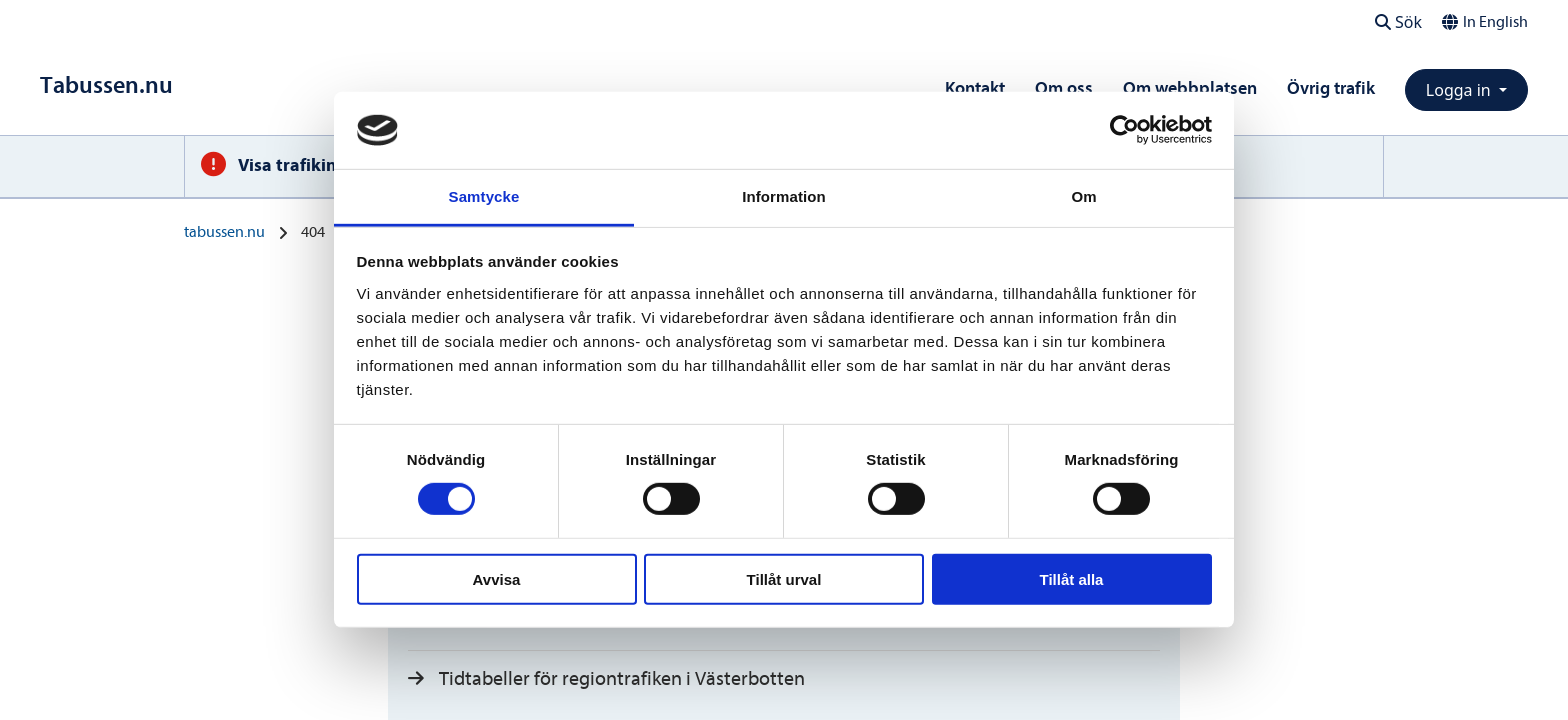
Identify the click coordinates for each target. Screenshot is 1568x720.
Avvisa (497, 578)
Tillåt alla (1072, 578)
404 (313, 232)
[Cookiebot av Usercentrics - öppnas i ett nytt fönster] (1124, 130)
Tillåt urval (784, 578)
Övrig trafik (1331, 88)
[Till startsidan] (106, 85)
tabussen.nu (224, 232)
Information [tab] (784, 196)
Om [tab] (1083, 196)
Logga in (1460, 90)
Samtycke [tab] (484, 196)
